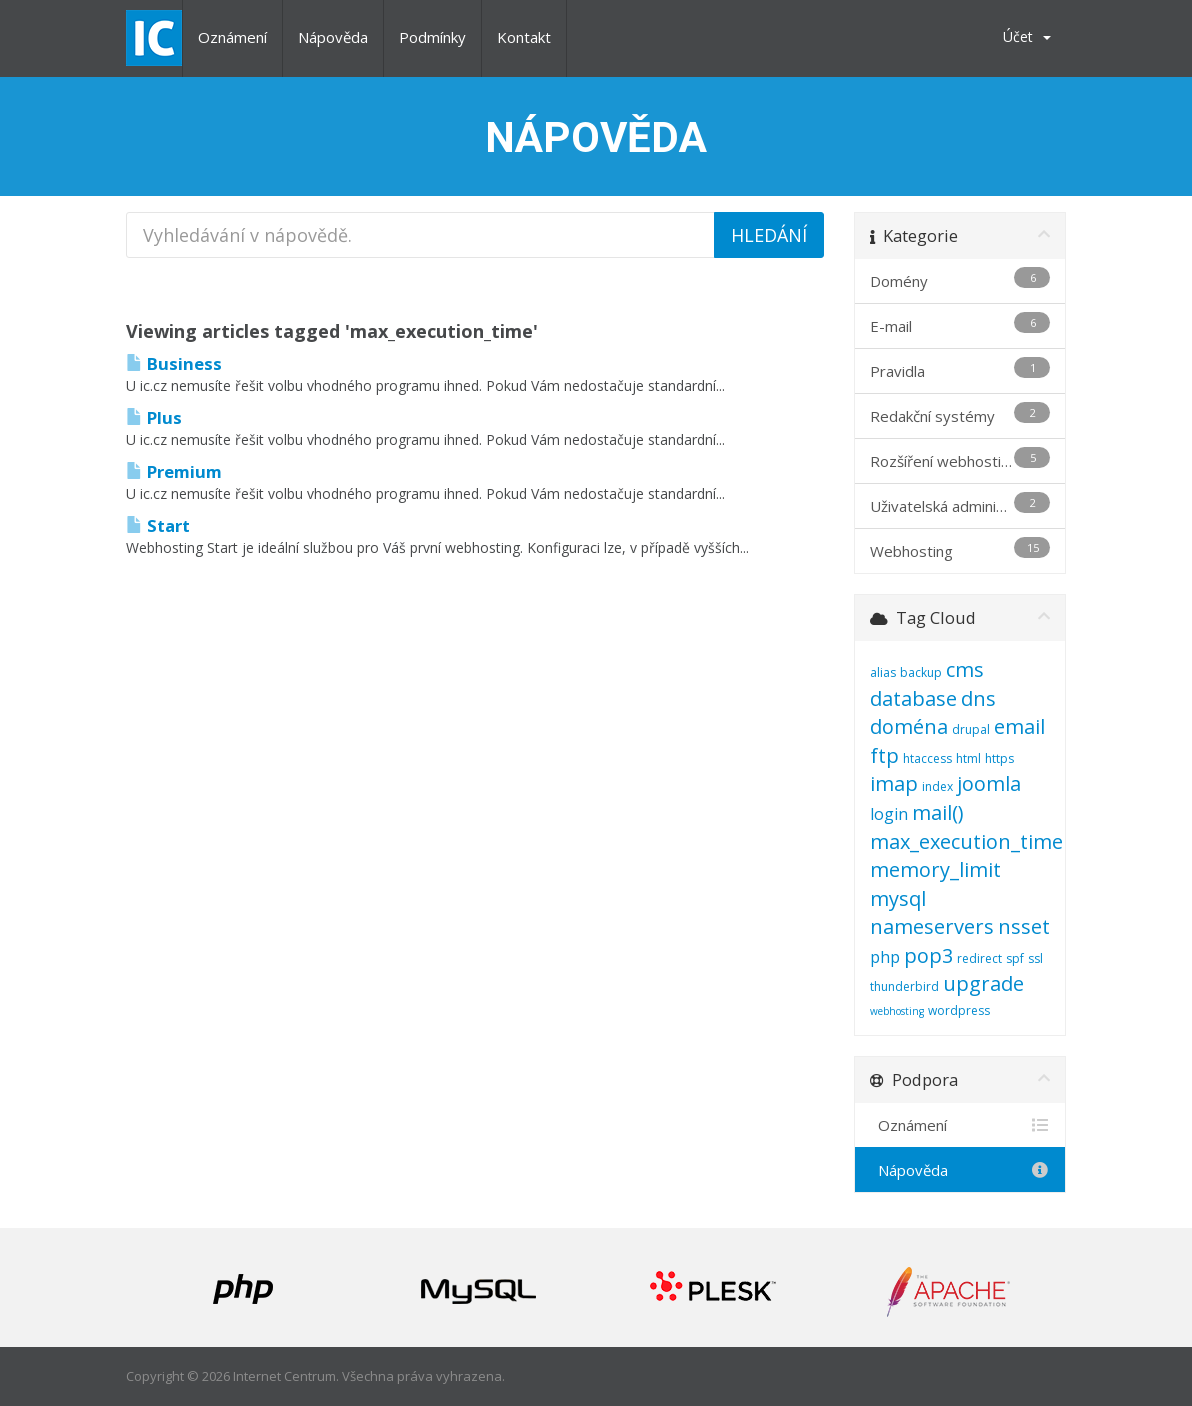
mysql (898, 898)
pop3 (928, 955)
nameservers (932, 926)
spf (1015, 958)
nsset (1024, 926)
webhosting (897, 1011)
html (968, 758)
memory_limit (935, 869)
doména (909, 726)
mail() (938, 812)
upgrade (983, 983)
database (913, 698)
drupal (971, 729)
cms (965, 669)
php (885, 957)
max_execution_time (966, 841)
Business (174, 363)
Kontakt (524, 37)
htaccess (927, 758)
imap (894, 783)
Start (158, 525)
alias (883, 672)
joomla (989, 783)
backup (921, 672)
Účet (1027, 36)
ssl (1035, 958)
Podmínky (432, 37)
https (999, 758)
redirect (979, 958)
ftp (884, 755)
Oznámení (232, 37)
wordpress (959, 1010)
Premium (174, 471)
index (937, 786)
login (889, 814)
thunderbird (904, 986)
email (1019, 726)
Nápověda (333, 37)
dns (978, 698)
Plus (154, 417)
